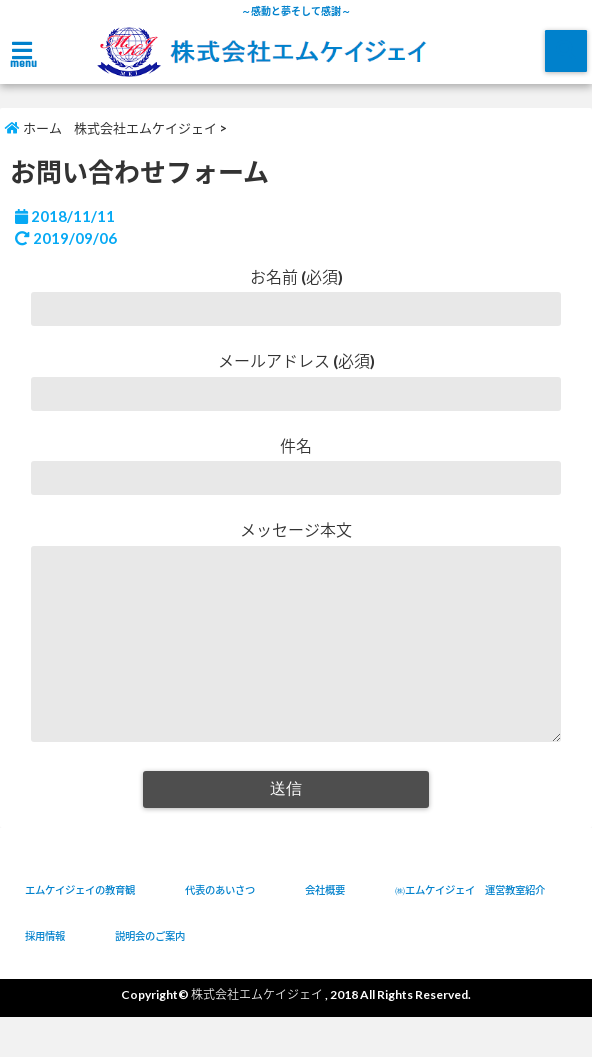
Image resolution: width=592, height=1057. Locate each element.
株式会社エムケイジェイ (145, 128)
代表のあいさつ (220, 930)
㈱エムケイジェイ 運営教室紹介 (470, 930)
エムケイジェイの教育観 (80, 930)
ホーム (33, 128)
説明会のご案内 (150, 976)
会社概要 (325, 930)
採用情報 (45, 976)
